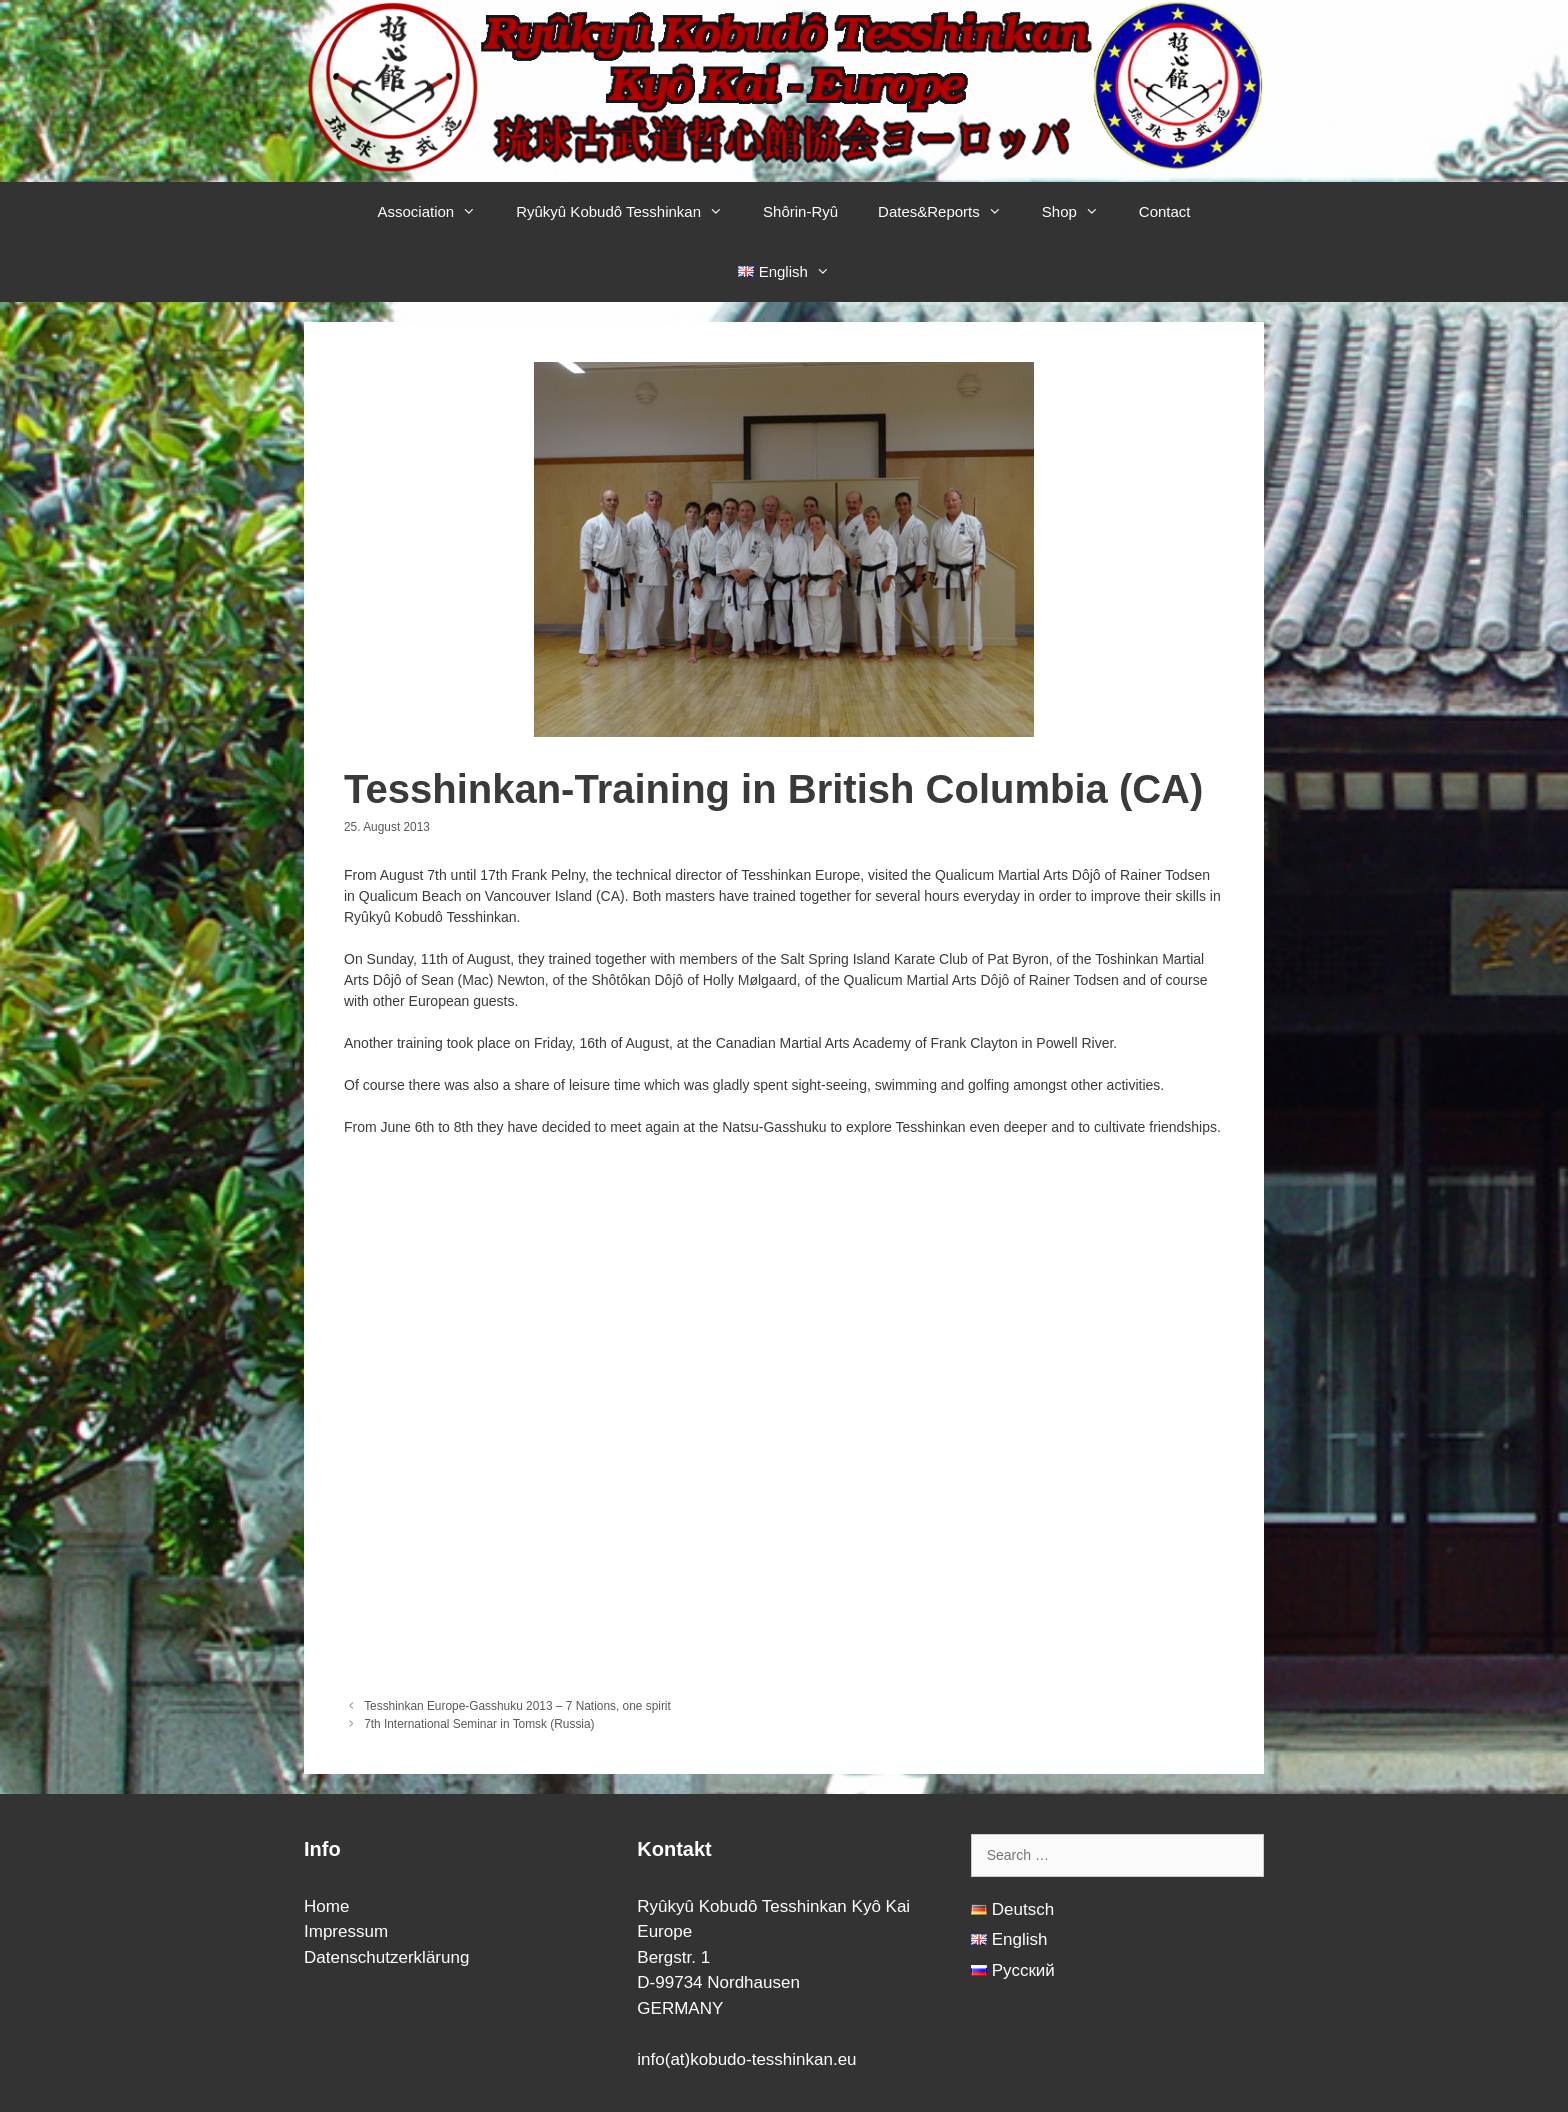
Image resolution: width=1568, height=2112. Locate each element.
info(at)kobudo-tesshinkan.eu (746, 2059)
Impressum (346, 1931)
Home (326, 1906)
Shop (1080, 212)
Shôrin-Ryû (800, 211)
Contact (1165, 211)
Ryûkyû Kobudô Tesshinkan (629, 212)
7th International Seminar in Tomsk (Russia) (479, 1724)
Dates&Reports (950, 212)
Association (436, 212)
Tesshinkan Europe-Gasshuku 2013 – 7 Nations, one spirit (517, 1706)
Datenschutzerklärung (386, 1957)
